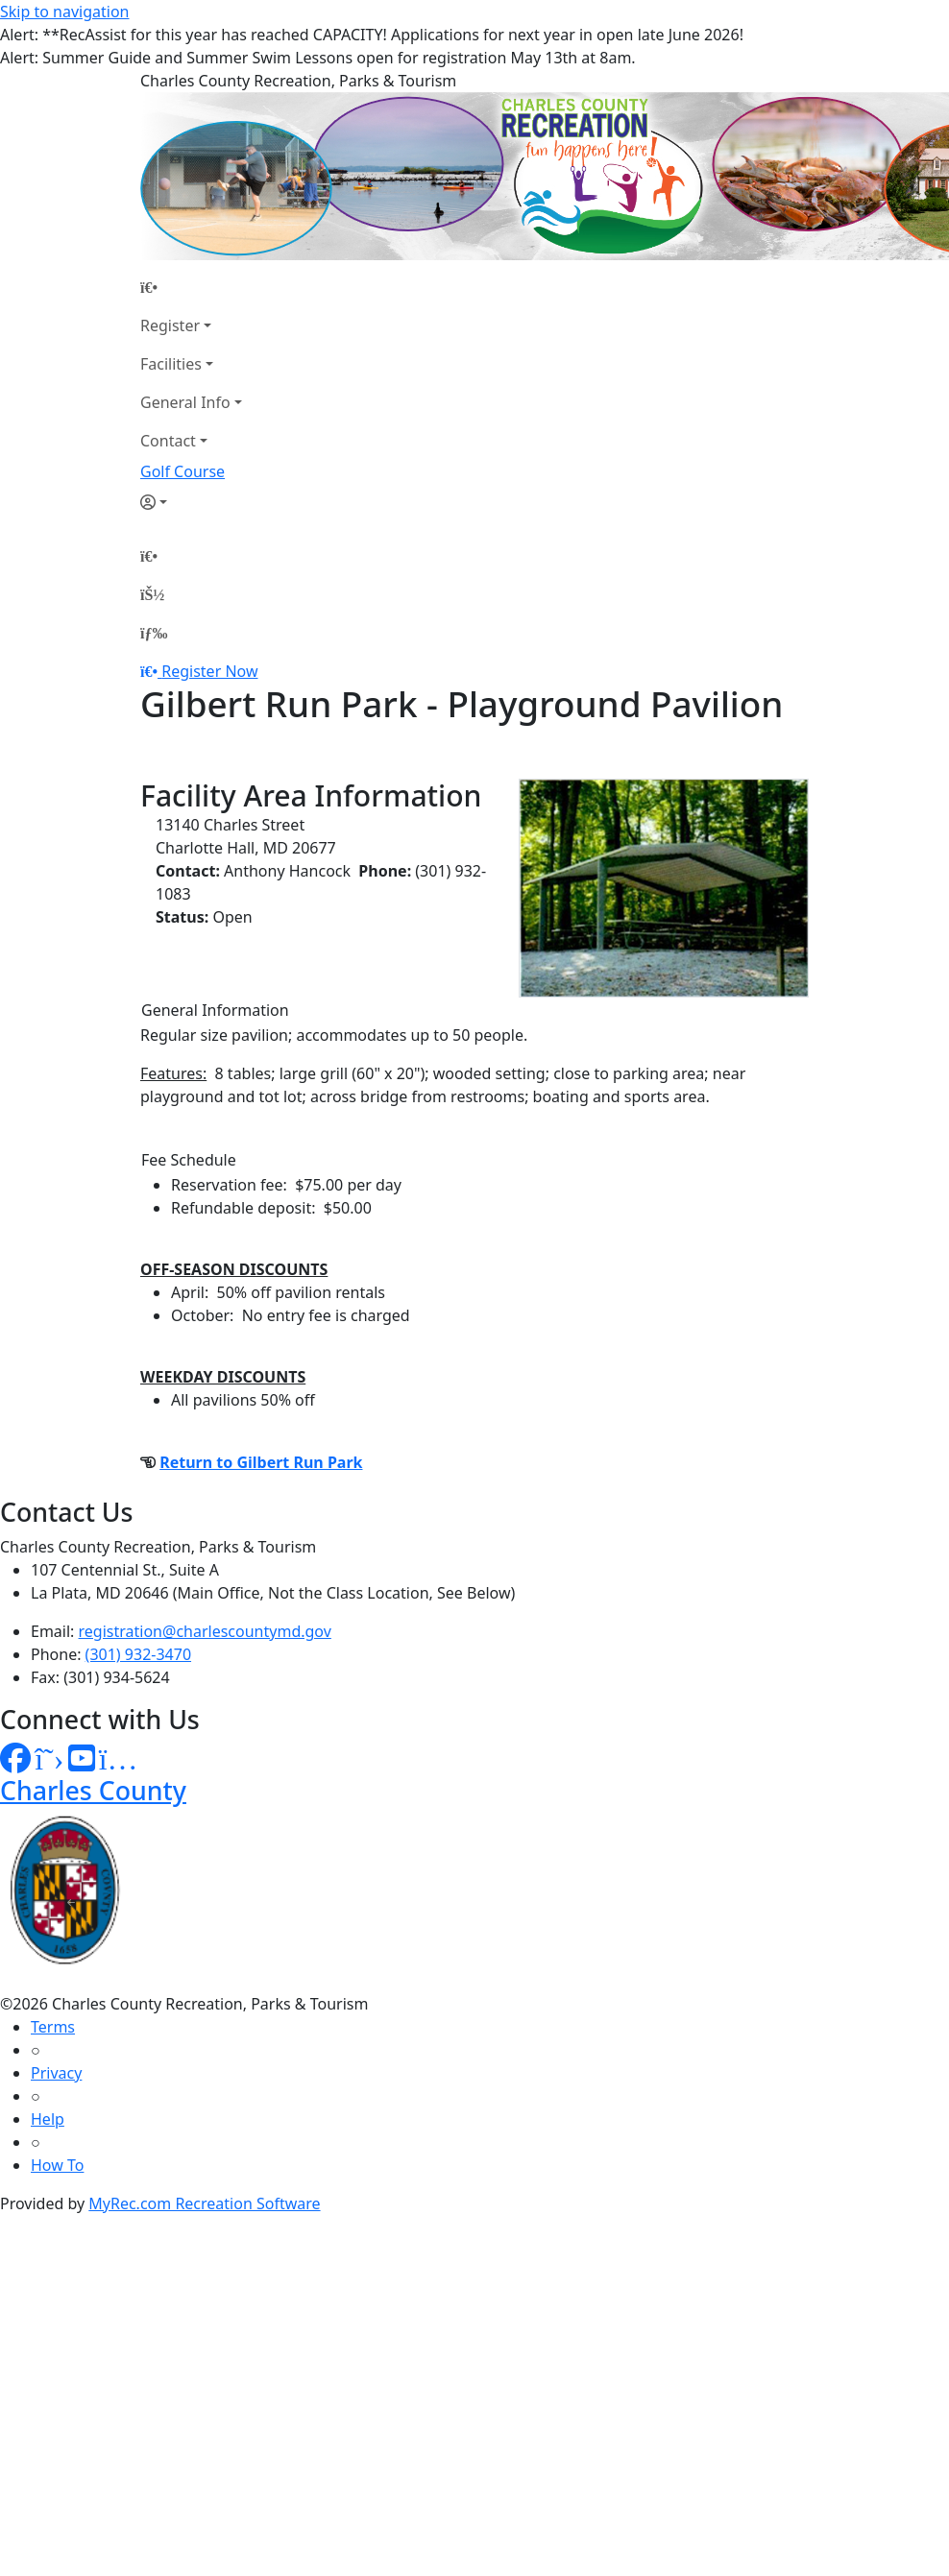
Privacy (56, 2072)
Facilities (171, 363)
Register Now (209, 671)
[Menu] (153, 633)
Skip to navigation (64, 11)
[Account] (191, 502)
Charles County (93, 1790)
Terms (53, 2026)
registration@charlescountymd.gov (205, 1631)
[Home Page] (191, 287)
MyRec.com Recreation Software (204, 2203)
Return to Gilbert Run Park (260, 1462)
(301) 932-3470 (138, 1654)
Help (47, 2119)
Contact (168, 440)
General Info (185, 402)
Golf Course (182, 471)
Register (170, 325)
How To (57, 2165)
